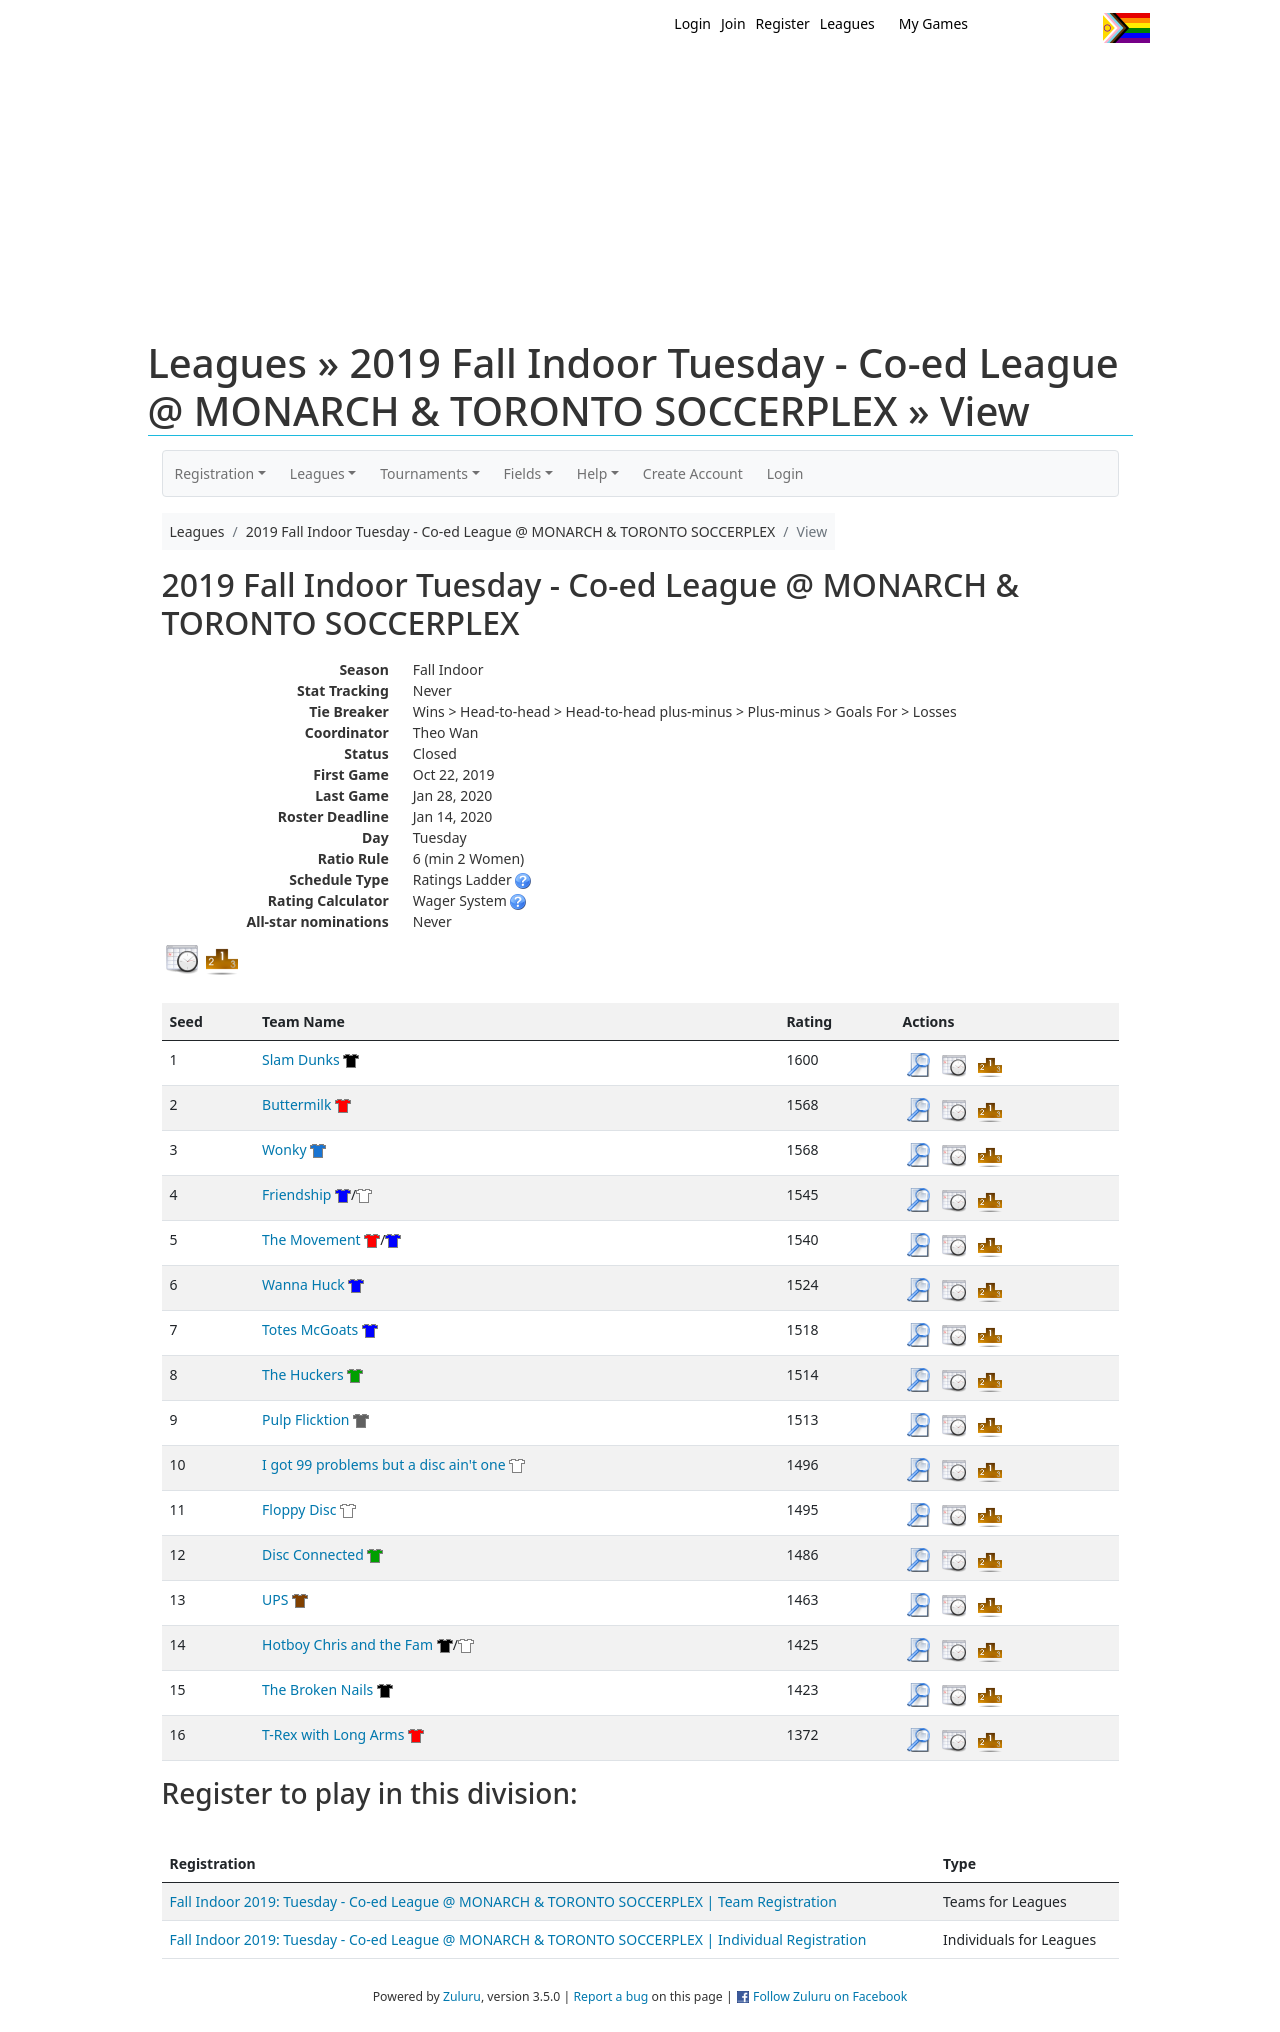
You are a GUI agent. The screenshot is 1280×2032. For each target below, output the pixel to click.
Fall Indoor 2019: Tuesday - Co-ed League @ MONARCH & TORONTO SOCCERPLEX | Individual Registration (518, 1939)
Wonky (284, 1149)
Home (511, 78)
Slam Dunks (301, 1059)
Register (783, 23)
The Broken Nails (317, 1689)
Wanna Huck (303, 1284)
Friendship (296, 1194)
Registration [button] (215, 473)
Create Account (693, 473)
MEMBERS (682, 78)
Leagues (847, 23)
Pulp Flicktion (305, 1419)
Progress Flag (1126, 28)
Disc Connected (313, 1554)
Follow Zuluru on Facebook (830, 1996)
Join (733, 23)
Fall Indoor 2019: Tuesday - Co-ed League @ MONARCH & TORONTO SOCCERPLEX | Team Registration (503, 1901)
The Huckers (303, 1374)
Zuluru (462, 1996)
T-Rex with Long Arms (333, 1734)
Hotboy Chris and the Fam (347, 1644)
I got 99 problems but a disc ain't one (384, 1464)
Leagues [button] (317, 473)
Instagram (1079, 28)
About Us (1095, 78)
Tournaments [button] (424, 473)
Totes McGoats (310, 1329)
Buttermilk (296, 1104)
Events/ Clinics (811, 78)
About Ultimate (963, 78)
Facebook (1042, 28)
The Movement (311, 1239)
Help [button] (592, 473)
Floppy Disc (299, 1509)
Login (692, 23)
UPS (275, 1599)
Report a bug (610, 1996)
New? (590, 78)
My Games (933, 23)
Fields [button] (523, 473)
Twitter (1005, 28)
